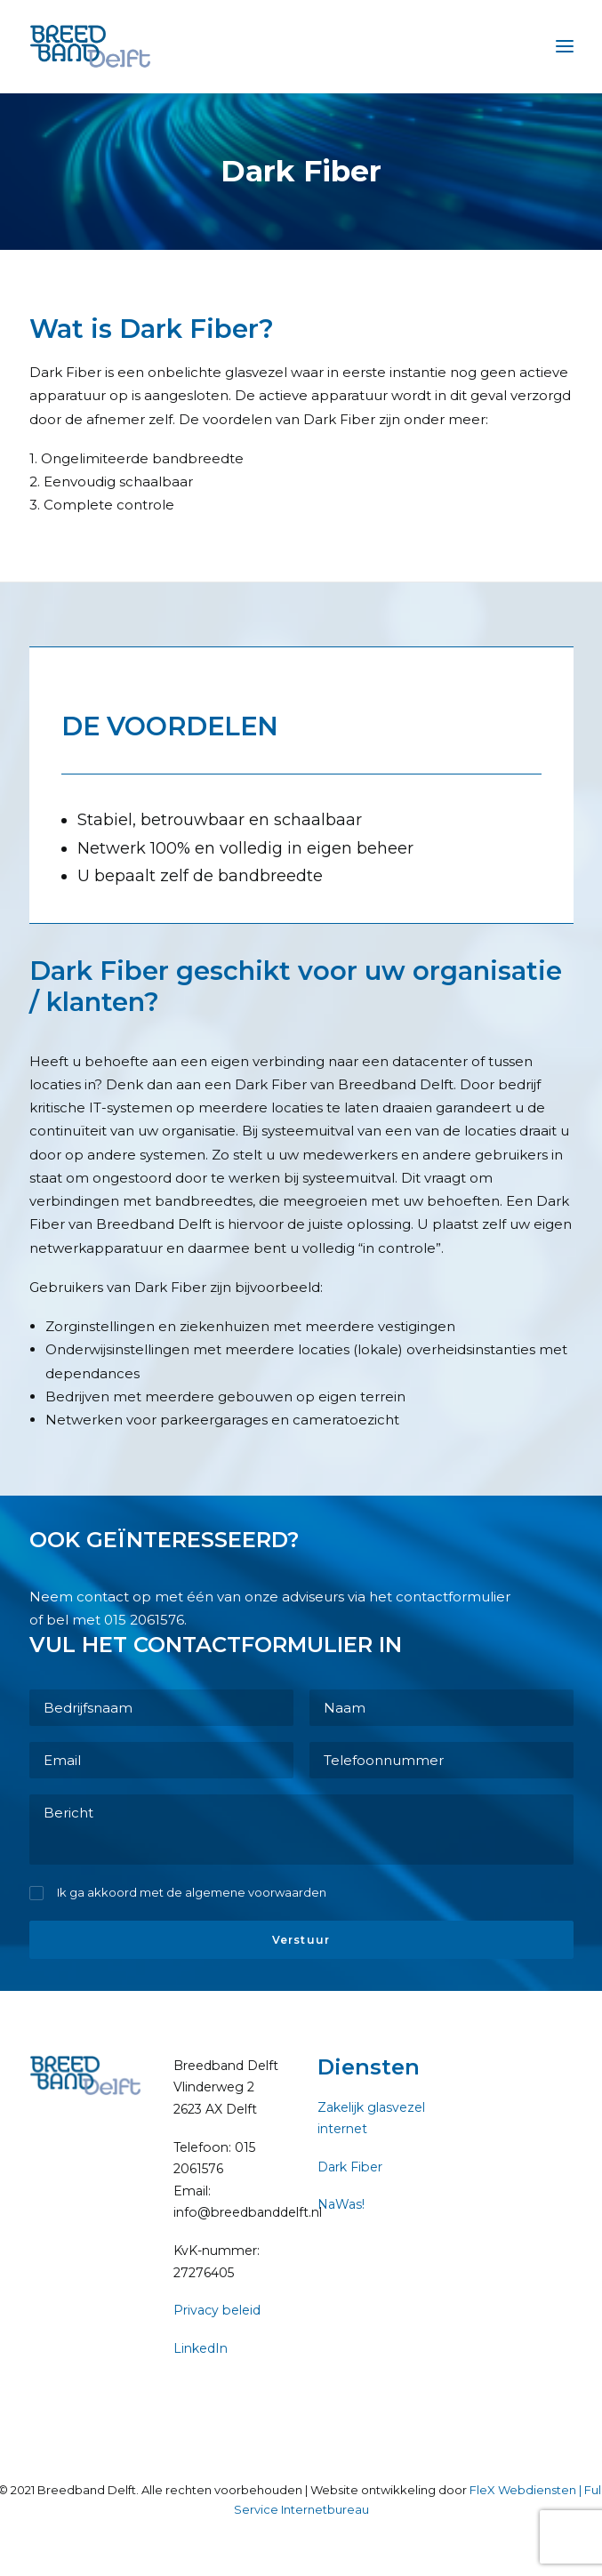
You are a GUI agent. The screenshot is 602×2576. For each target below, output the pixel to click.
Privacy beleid (217, 2310)
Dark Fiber (349, 2167)
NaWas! (341, 2204)
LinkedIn (200, 2348)
